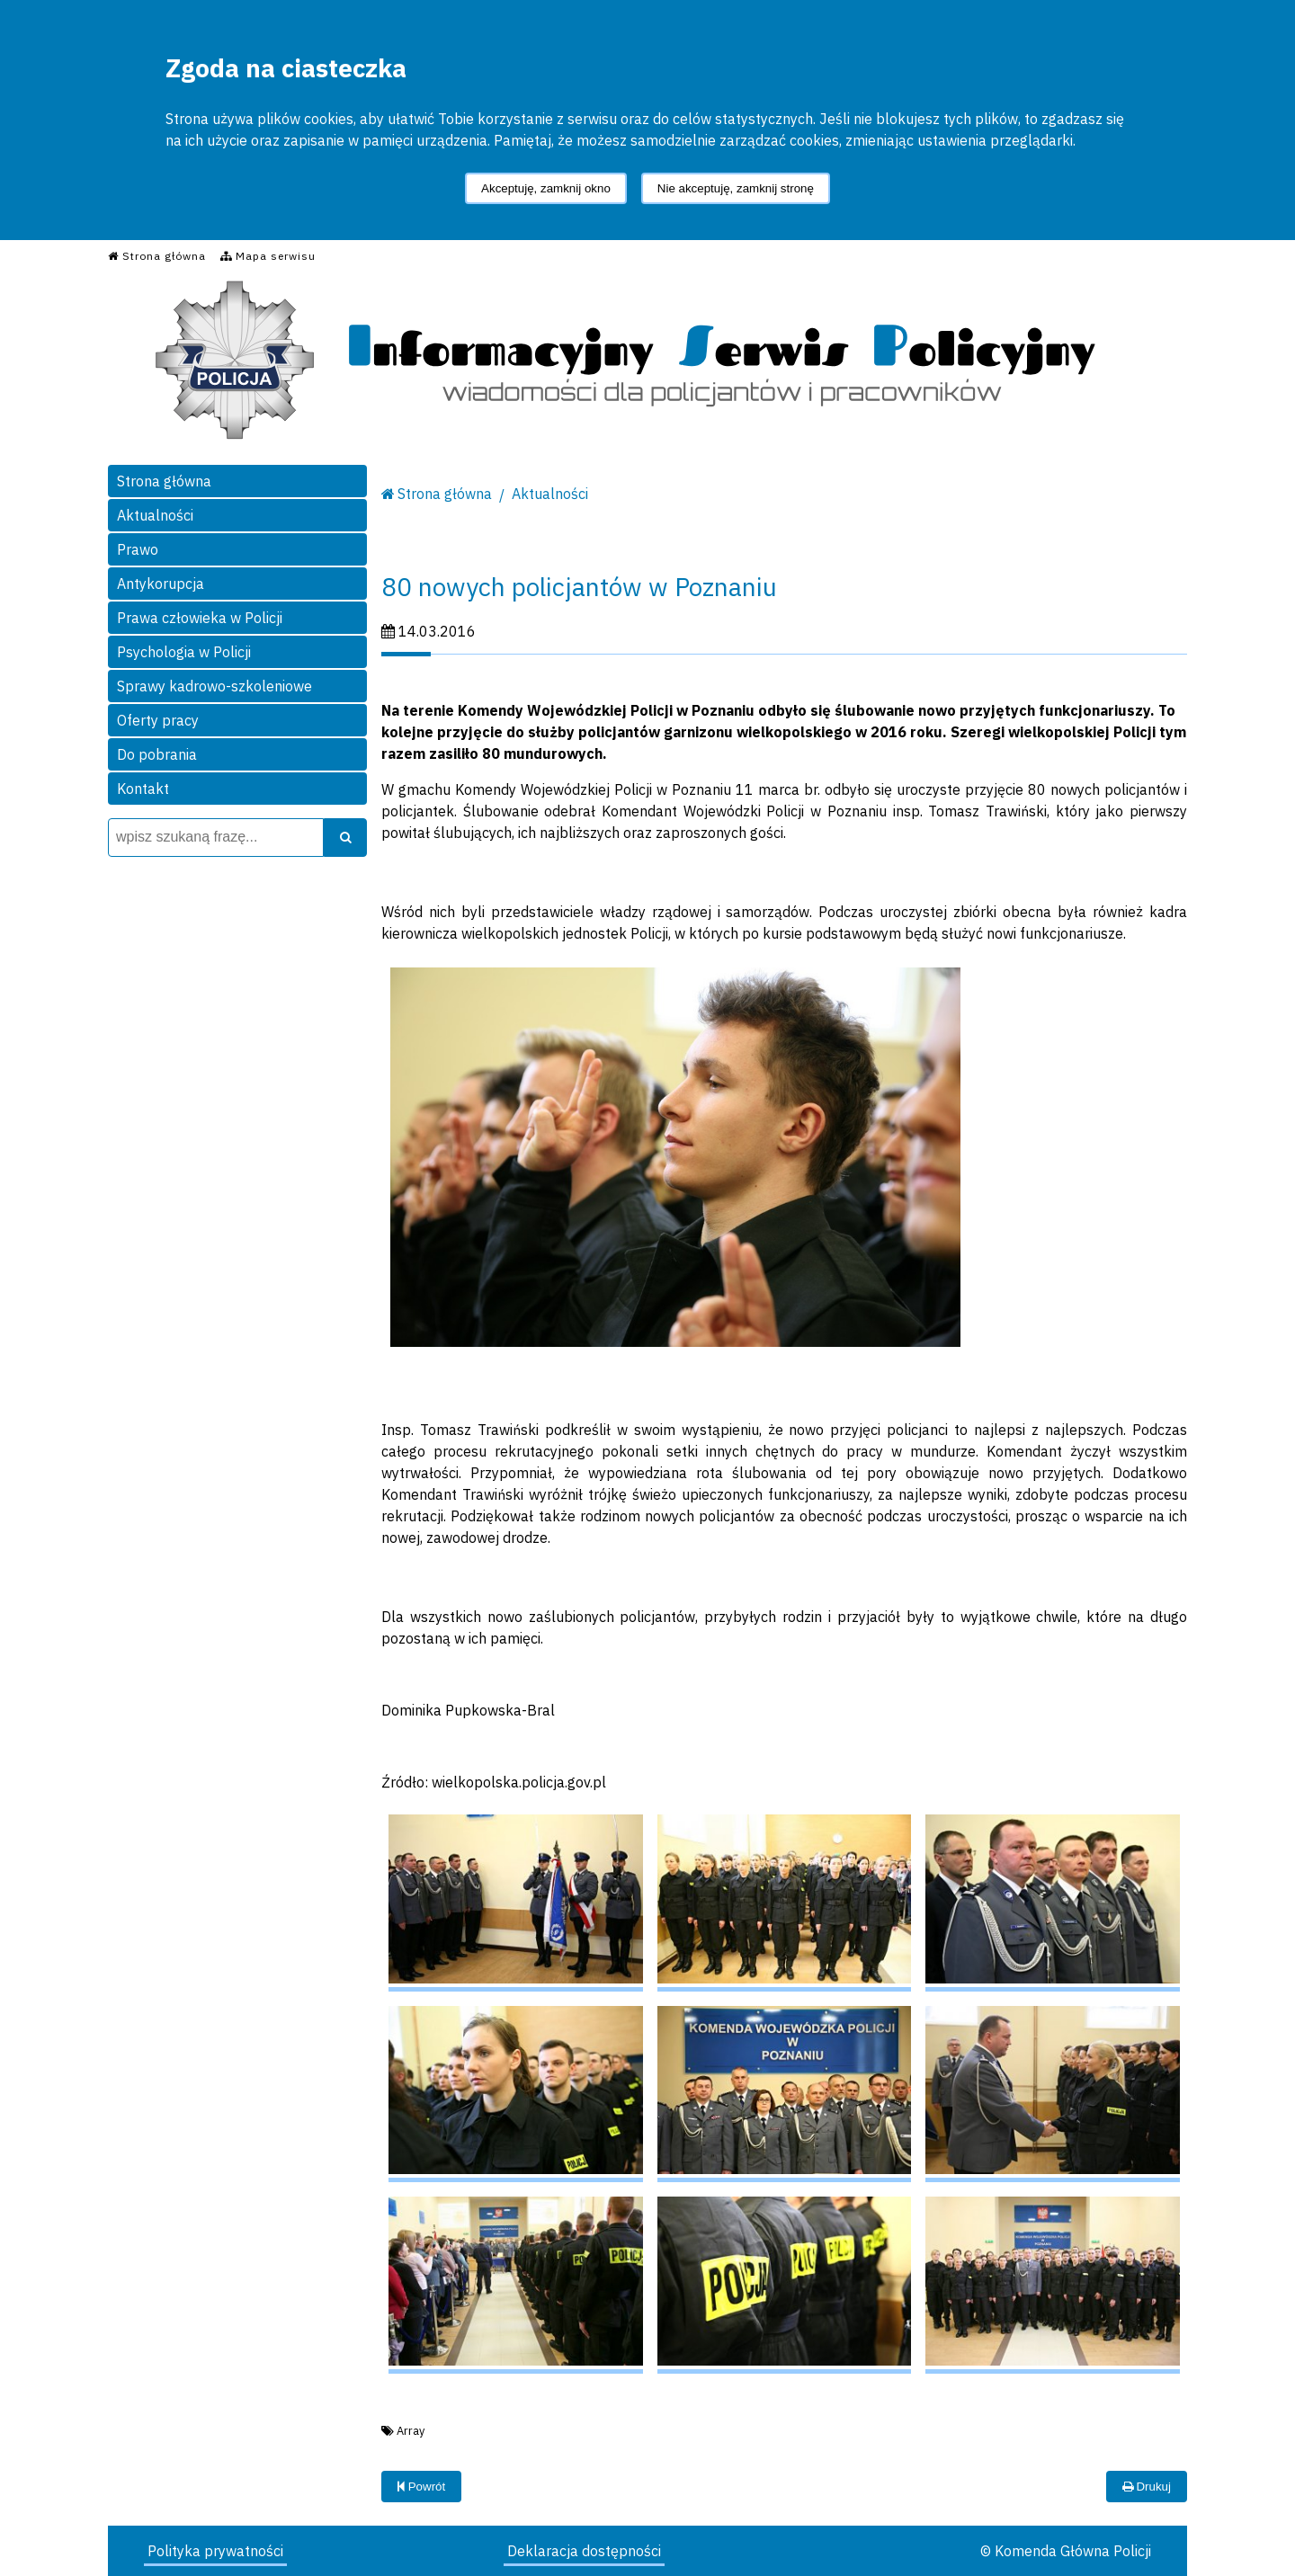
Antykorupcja (160, 584)
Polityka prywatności (215, 2551)
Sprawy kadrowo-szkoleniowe (214, 686)
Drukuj (1146, 2486)
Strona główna (164, 481)
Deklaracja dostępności (584, 2551)
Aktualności (155, 515)
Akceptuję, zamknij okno (546, 188)
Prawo (137, 549)
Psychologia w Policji (184, 652)
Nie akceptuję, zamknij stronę (735, 188)
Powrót (421, 2486)
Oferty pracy (158, 720)
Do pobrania (157, 754)
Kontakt (143, 789)
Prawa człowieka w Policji (199, 618)
